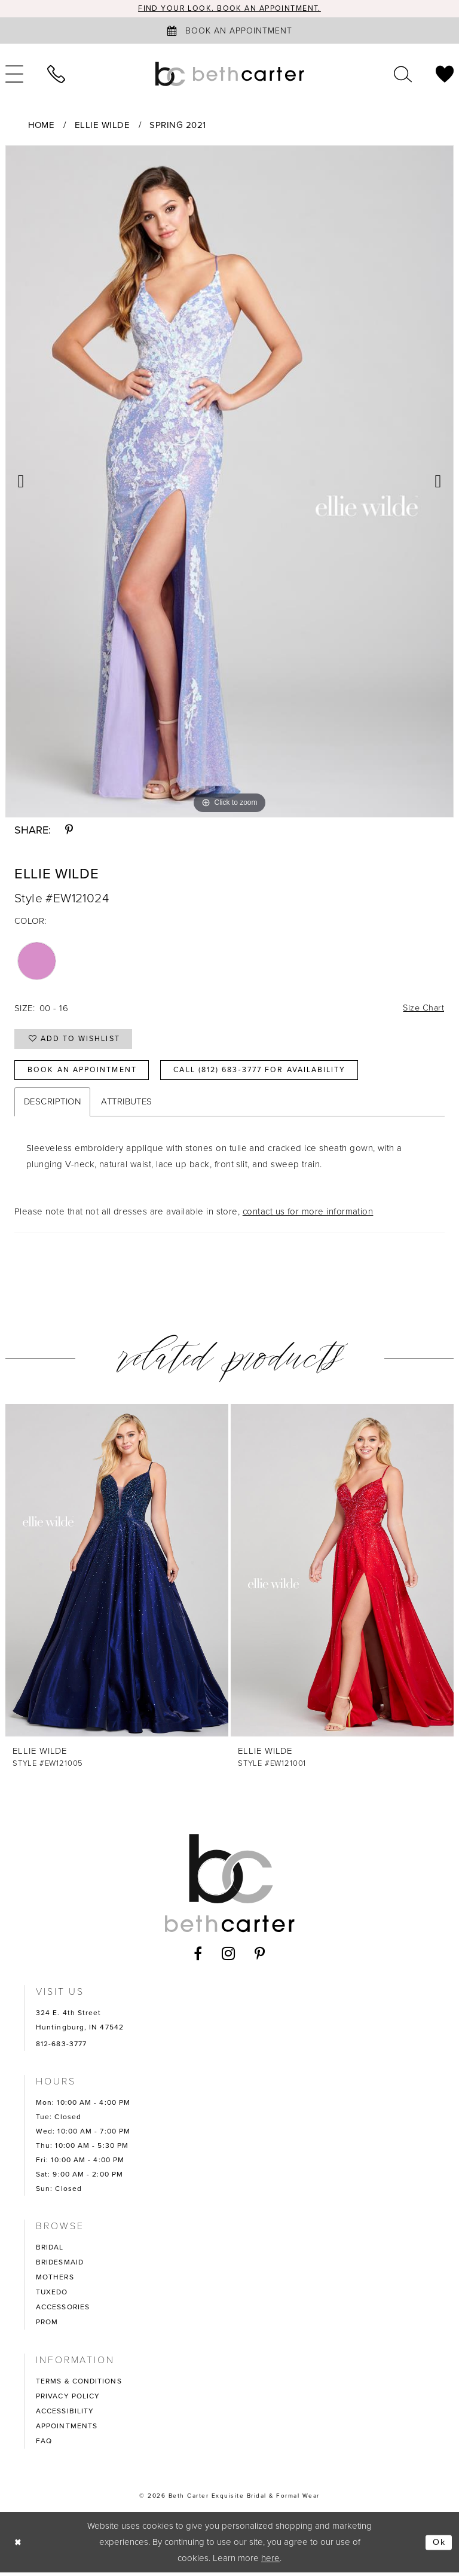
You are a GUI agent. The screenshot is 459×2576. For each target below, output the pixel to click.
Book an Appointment (84, 1073)
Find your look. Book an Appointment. (229, 8)
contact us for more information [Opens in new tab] (308, 1215)
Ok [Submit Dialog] (439, 2545)
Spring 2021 (177, 125)
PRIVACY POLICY (68, 2399)
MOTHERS (55, 2280)
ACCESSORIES (63, 2310)
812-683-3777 (61, 2047)
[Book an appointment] (229, 31)
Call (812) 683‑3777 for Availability (272, 1073)
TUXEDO (52, 2295)
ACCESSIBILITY (65, 2414)
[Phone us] (56, 74)
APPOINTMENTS (66, 2429)
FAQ (44, 2444)
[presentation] (116, 1574)
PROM (47, 2325)
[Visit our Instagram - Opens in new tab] (228, 1957)
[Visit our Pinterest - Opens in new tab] (260, 1957)
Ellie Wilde (102, 125)
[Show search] (403, 74)
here (270, 2561)
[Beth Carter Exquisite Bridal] (229, 74)
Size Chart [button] (422, 1008)
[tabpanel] (229, 481)
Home (41, 125)
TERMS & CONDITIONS (79, 2384)
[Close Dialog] (18, 2545)
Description (52, 1105)
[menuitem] (56, 74)
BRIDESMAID (60, 2265)
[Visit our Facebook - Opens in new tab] (198, 1957)
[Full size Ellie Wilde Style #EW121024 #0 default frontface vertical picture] (229, 481)
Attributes (126, 1105)
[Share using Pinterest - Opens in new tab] (69, 830)
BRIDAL (50, 2250)
